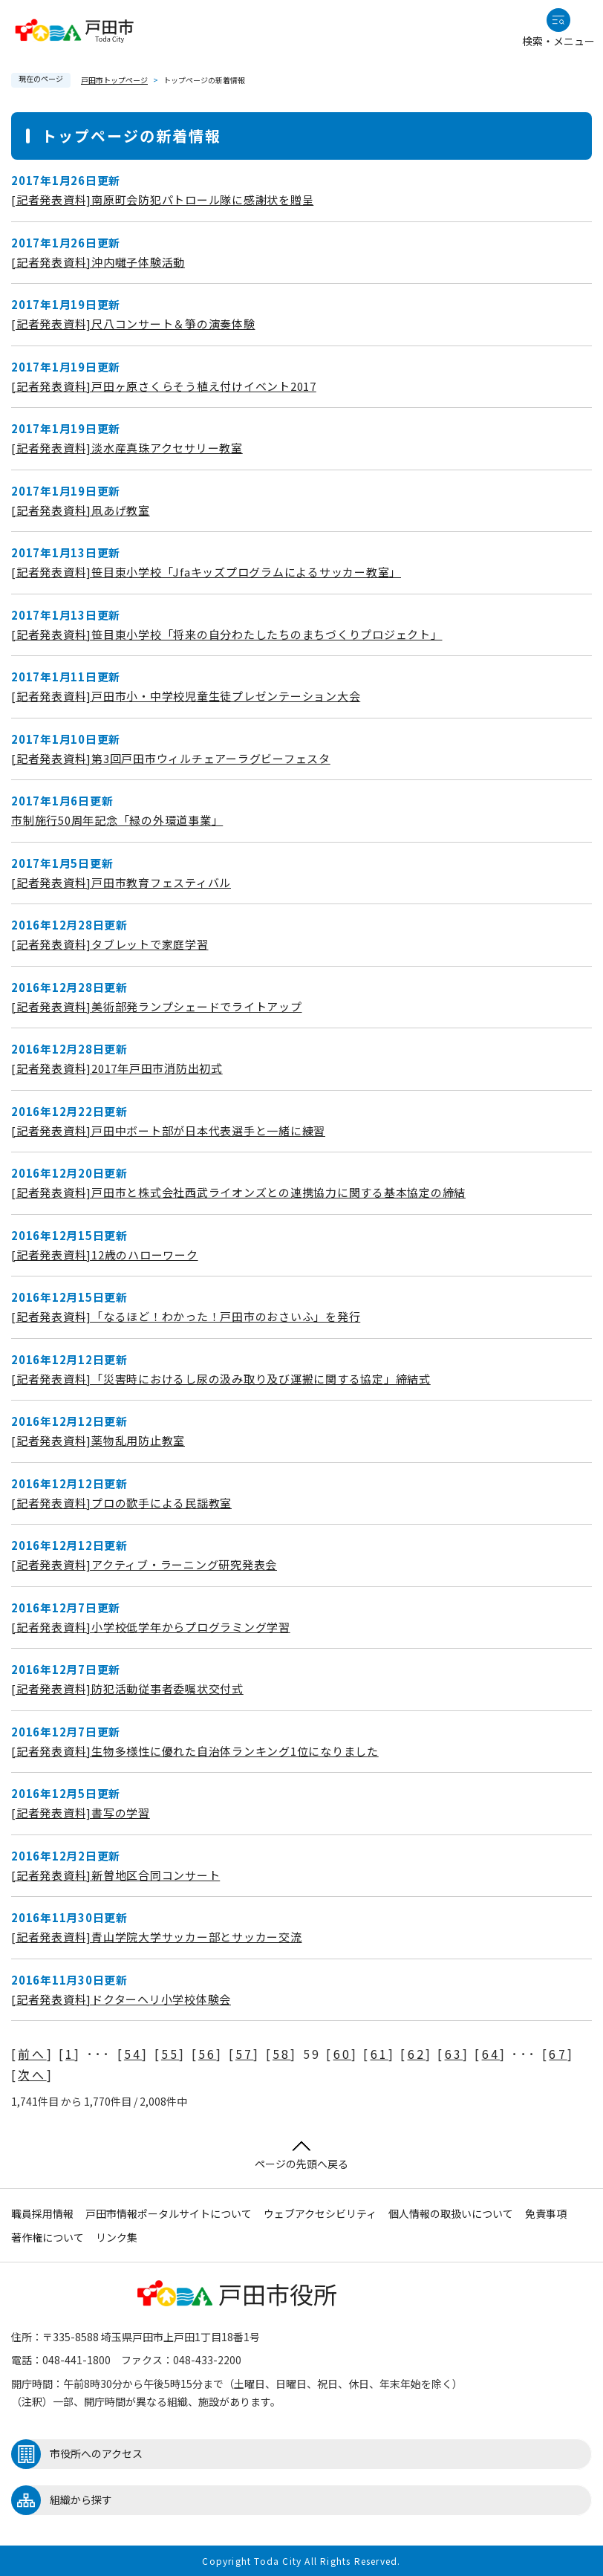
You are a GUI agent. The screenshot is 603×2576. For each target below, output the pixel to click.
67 (558, 2054)
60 (342, 2054)
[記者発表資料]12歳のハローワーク (104, 1254)
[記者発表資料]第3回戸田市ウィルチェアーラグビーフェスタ (170, 758)
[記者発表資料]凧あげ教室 (80, 510)
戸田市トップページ (114, 79)
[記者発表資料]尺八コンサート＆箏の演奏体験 (133, 323)
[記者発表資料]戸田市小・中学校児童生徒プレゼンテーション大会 (185, 696)
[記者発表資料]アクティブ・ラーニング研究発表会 (144, 1564)
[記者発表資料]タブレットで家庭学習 (110, 944)
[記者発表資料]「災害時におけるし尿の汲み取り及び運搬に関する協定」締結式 (221, 1378)
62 (417, 2054)
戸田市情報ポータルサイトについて (168, 2213)
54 (133, 2054)
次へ (32, 2074)
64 (491, 2054)
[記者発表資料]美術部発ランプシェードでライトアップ (156, 1006)
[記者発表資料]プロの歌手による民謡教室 (121, 1503)
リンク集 (116, 2237)
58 (281, 2054)
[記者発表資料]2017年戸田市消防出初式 (117, 1068)
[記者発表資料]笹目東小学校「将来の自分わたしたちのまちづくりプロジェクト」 (227, 634)
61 (379, 2054)
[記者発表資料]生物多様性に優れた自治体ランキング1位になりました (195, 1751)
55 (170, 2054)
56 (207, 2054)
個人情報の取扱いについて (450, 2213)
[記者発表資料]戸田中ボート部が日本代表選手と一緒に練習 (168, 1130)
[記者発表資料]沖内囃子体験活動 (98, 262)
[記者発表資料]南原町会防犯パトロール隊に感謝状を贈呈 (162, 199)
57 (244, 2054)
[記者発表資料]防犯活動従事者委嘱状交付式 (127, 1688)
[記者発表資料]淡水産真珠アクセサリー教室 (127, 447)
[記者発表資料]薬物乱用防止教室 (98, 1440)
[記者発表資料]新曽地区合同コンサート (115, 1875)
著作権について (47, 2237)
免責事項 (546, 2213)
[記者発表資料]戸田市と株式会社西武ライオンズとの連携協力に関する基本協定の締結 (238, 1192)
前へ (32, 2054)
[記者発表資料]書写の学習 (80, 1812)
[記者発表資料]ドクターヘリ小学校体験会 (121, 1999)
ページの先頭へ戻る (301, 2156)
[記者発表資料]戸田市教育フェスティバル (121, 882)
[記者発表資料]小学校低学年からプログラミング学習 (150, 1627)
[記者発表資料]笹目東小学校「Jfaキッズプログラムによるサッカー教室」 (206, 572)
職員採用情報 (42, 2213)
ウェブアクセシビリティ (320, 2213)
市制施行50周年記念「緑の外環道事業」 (117, 820)
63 (454, 2054)
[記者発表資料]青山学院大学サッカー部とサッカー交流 (156, 1936)
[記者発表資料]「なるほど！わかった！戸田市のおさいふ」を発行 (185, 1316)
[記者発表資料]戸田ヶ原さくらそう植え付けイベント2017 (163, 386)
